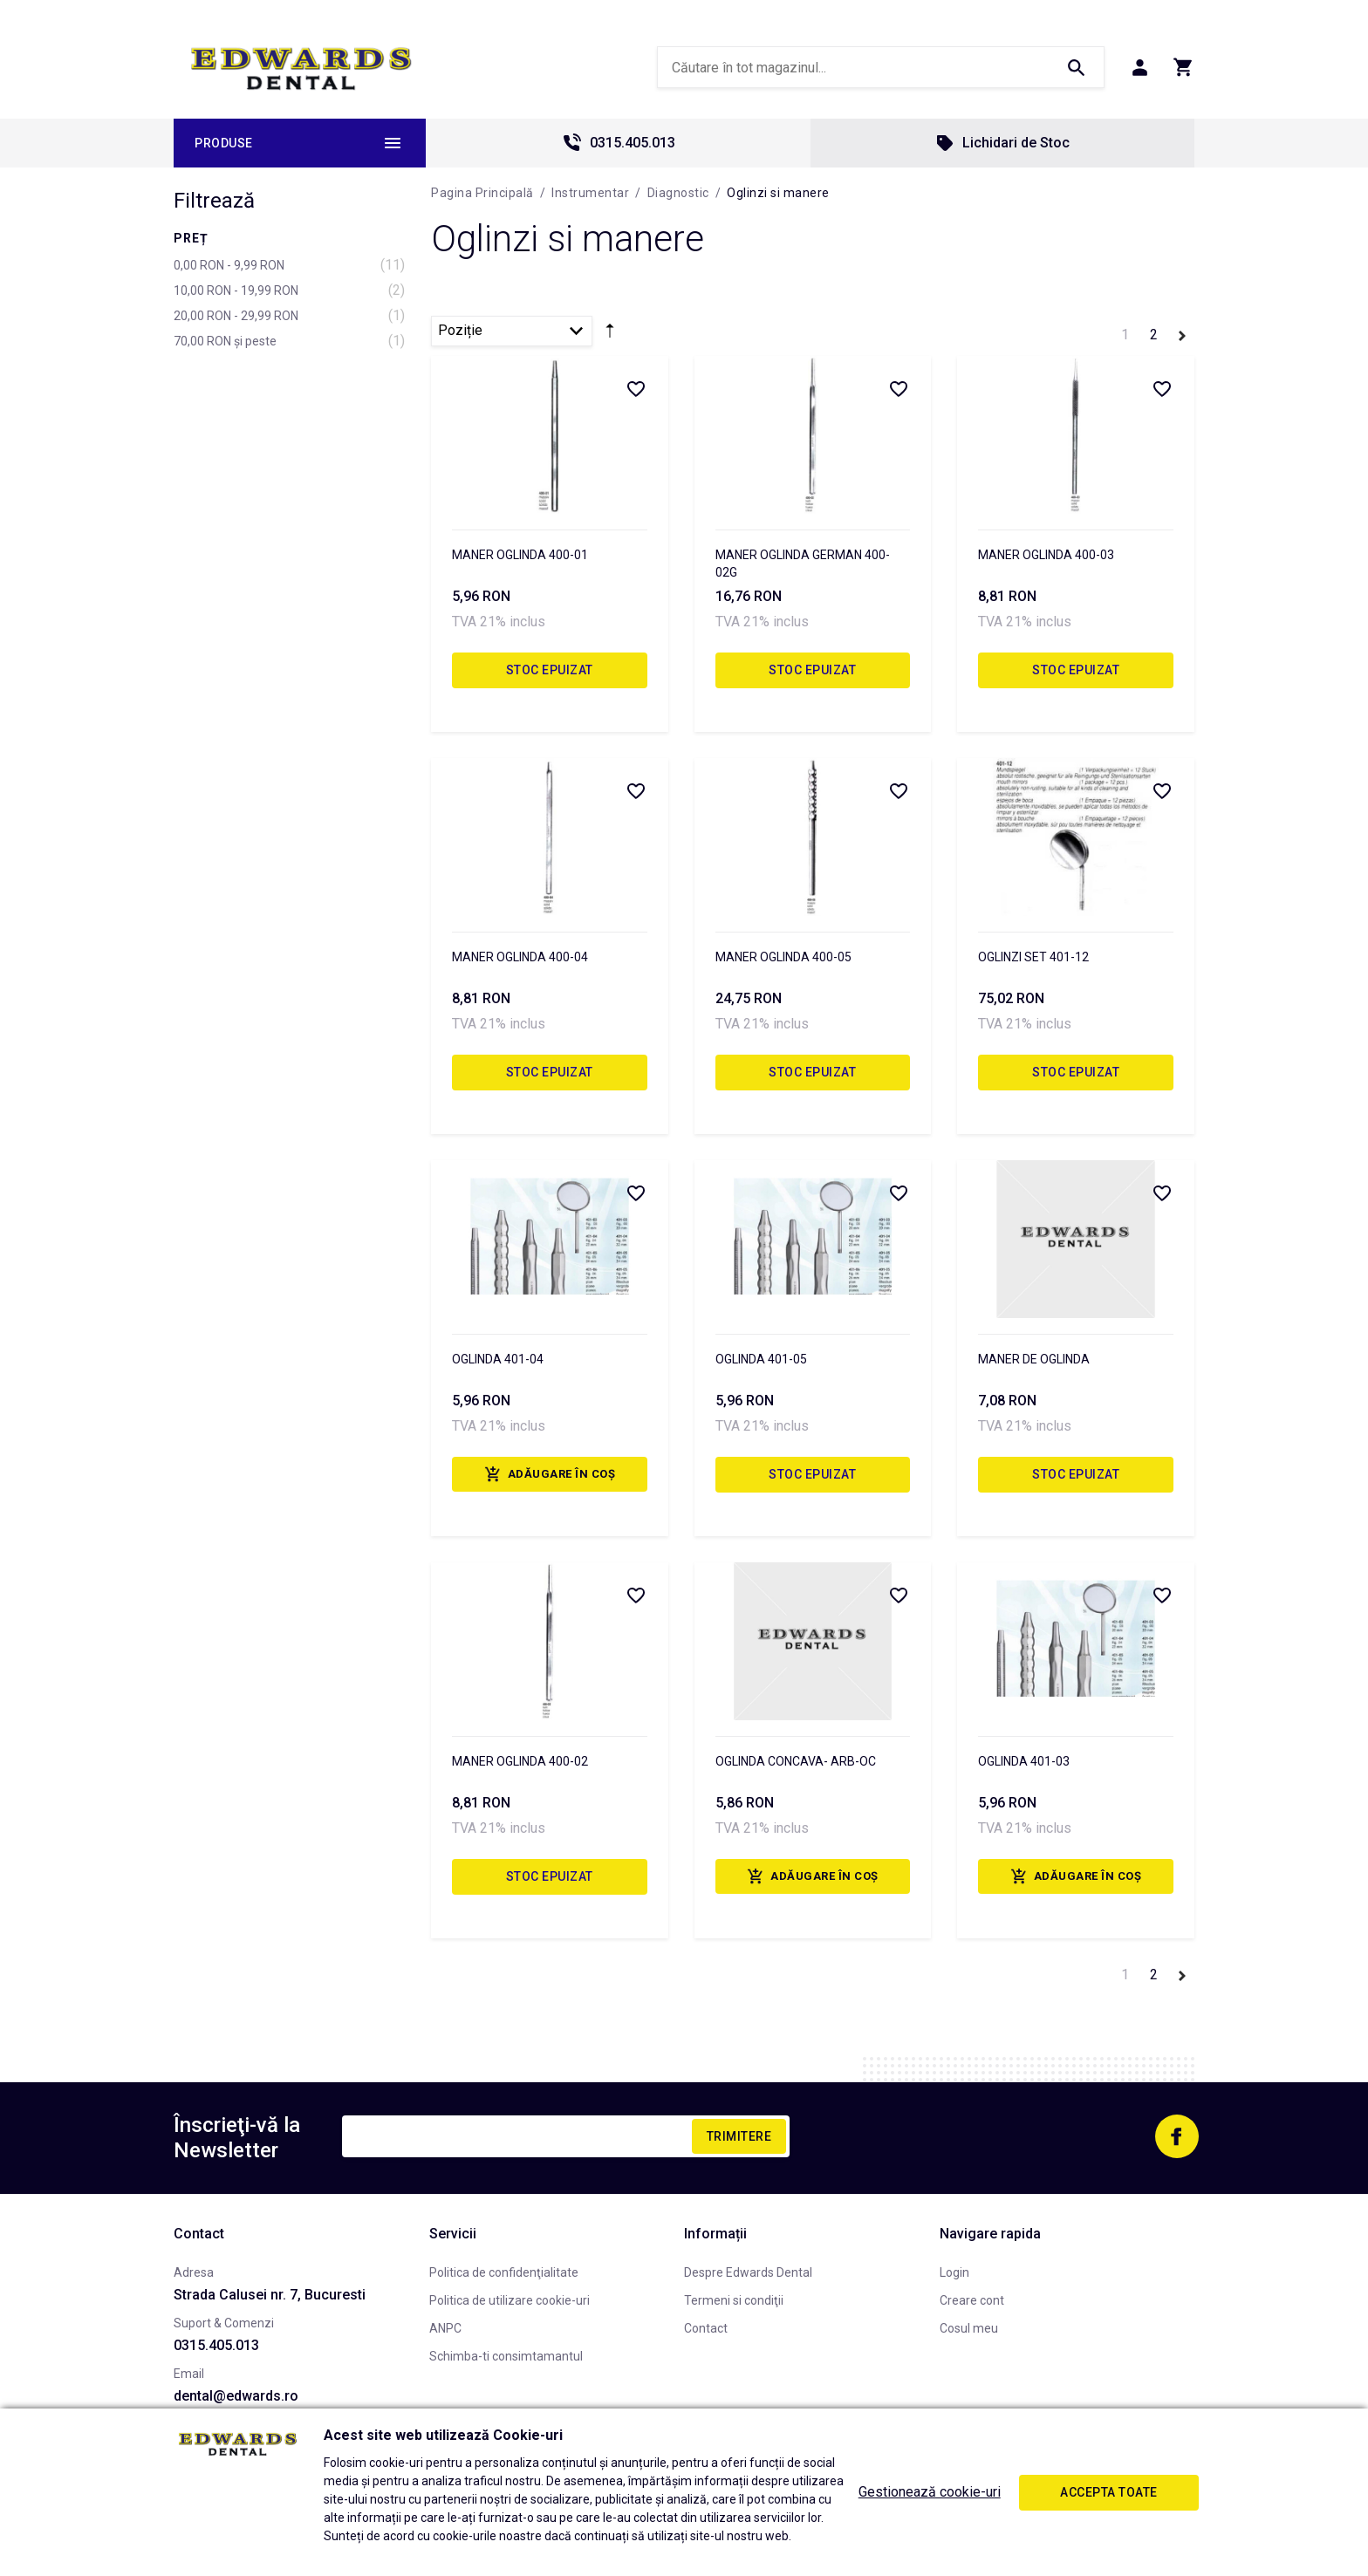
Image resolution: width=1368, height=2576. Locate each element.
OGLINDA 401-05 (761, 1359)
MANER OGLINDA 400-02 (520, 1761)
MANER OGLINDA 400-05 (783, 957)
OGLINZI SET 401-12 (1033, 957)
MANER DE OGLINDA (1034, 1359)
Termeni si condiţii (733, 2300)
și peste (225, 341)
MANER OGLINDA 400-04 (520, 957)
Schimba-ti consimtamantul (506, 2356)
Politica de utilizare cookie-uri (509, 2300)
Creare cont (972, 2300)
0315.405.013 (618, 143)
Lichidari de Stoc (1002, 143)
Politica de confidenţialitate (503, 2272)
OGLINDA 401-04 (498, 1359)
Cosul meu (969, 2328)
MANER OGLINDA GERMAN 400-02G (802, 563)
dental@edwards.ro (236, 2396)
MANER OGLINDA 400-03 (1046, 555)
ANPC (445, 2328)
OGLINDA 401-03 (1024, 1761)
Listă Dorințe (635, 388)
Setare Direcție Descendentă (610, 334)
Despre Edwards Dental (748, 2272)
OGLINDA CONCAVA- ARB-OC (795, 1761)
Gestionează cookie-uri (929, 2492)
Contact (706, 2328)
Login (954, 2272)
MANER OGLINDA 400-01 (520, 555)
